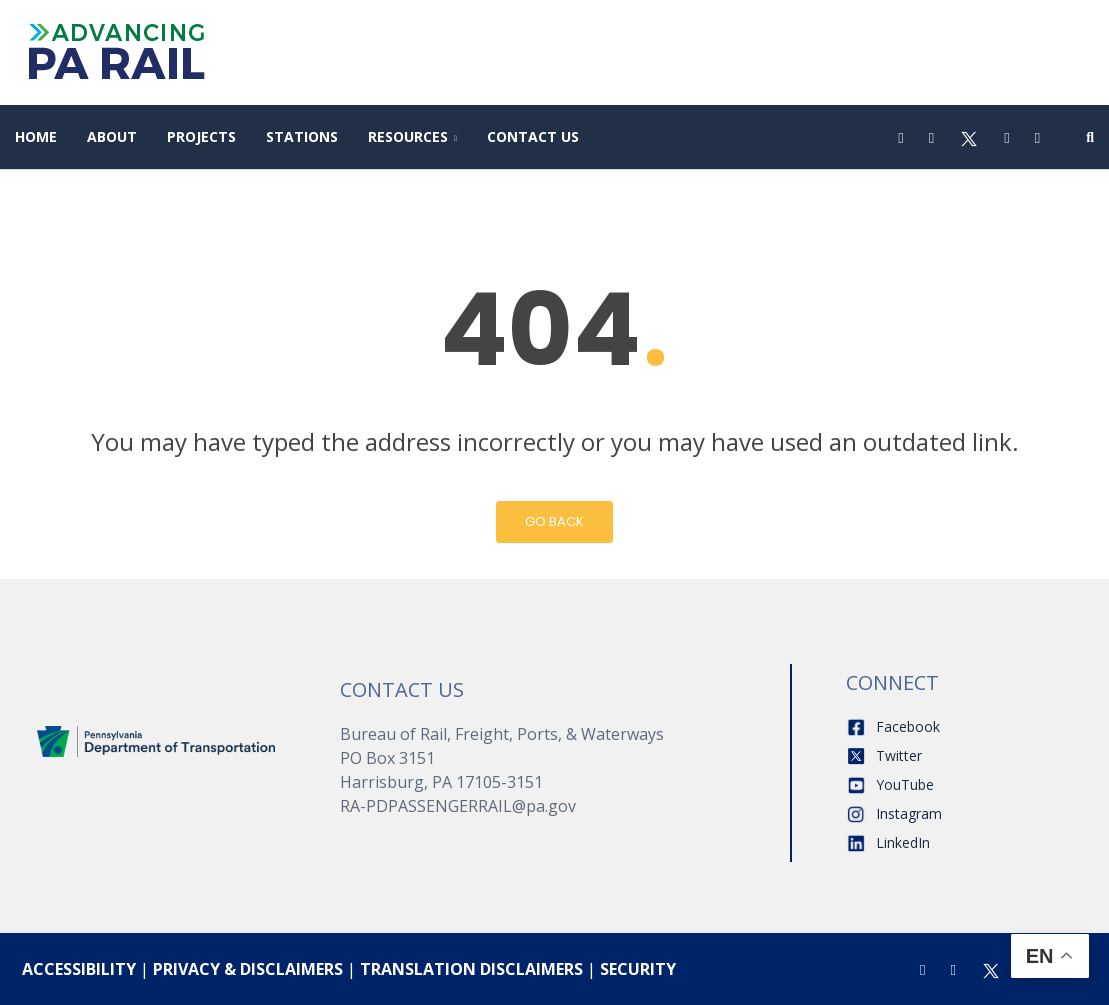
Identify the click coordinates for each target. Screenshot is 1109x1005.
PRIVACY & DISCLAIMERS (248, 969)
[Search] (1090, 137)
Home (36, 136)
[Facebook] (900, 137)
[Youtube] (1006, 137)
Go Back (554, 521)
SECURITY (638, 969)
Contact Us (533, 136)
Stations (302, 136)
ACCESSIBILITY (79, 969)
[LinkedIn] (1037, 137)
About (112, 136)
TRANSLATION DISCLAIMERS (471, 969)
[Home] (156, 739)
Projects (201, 136)
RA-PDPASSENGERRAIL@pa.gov (458, 806)
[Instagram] (931, 137)
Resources (408, 136)
